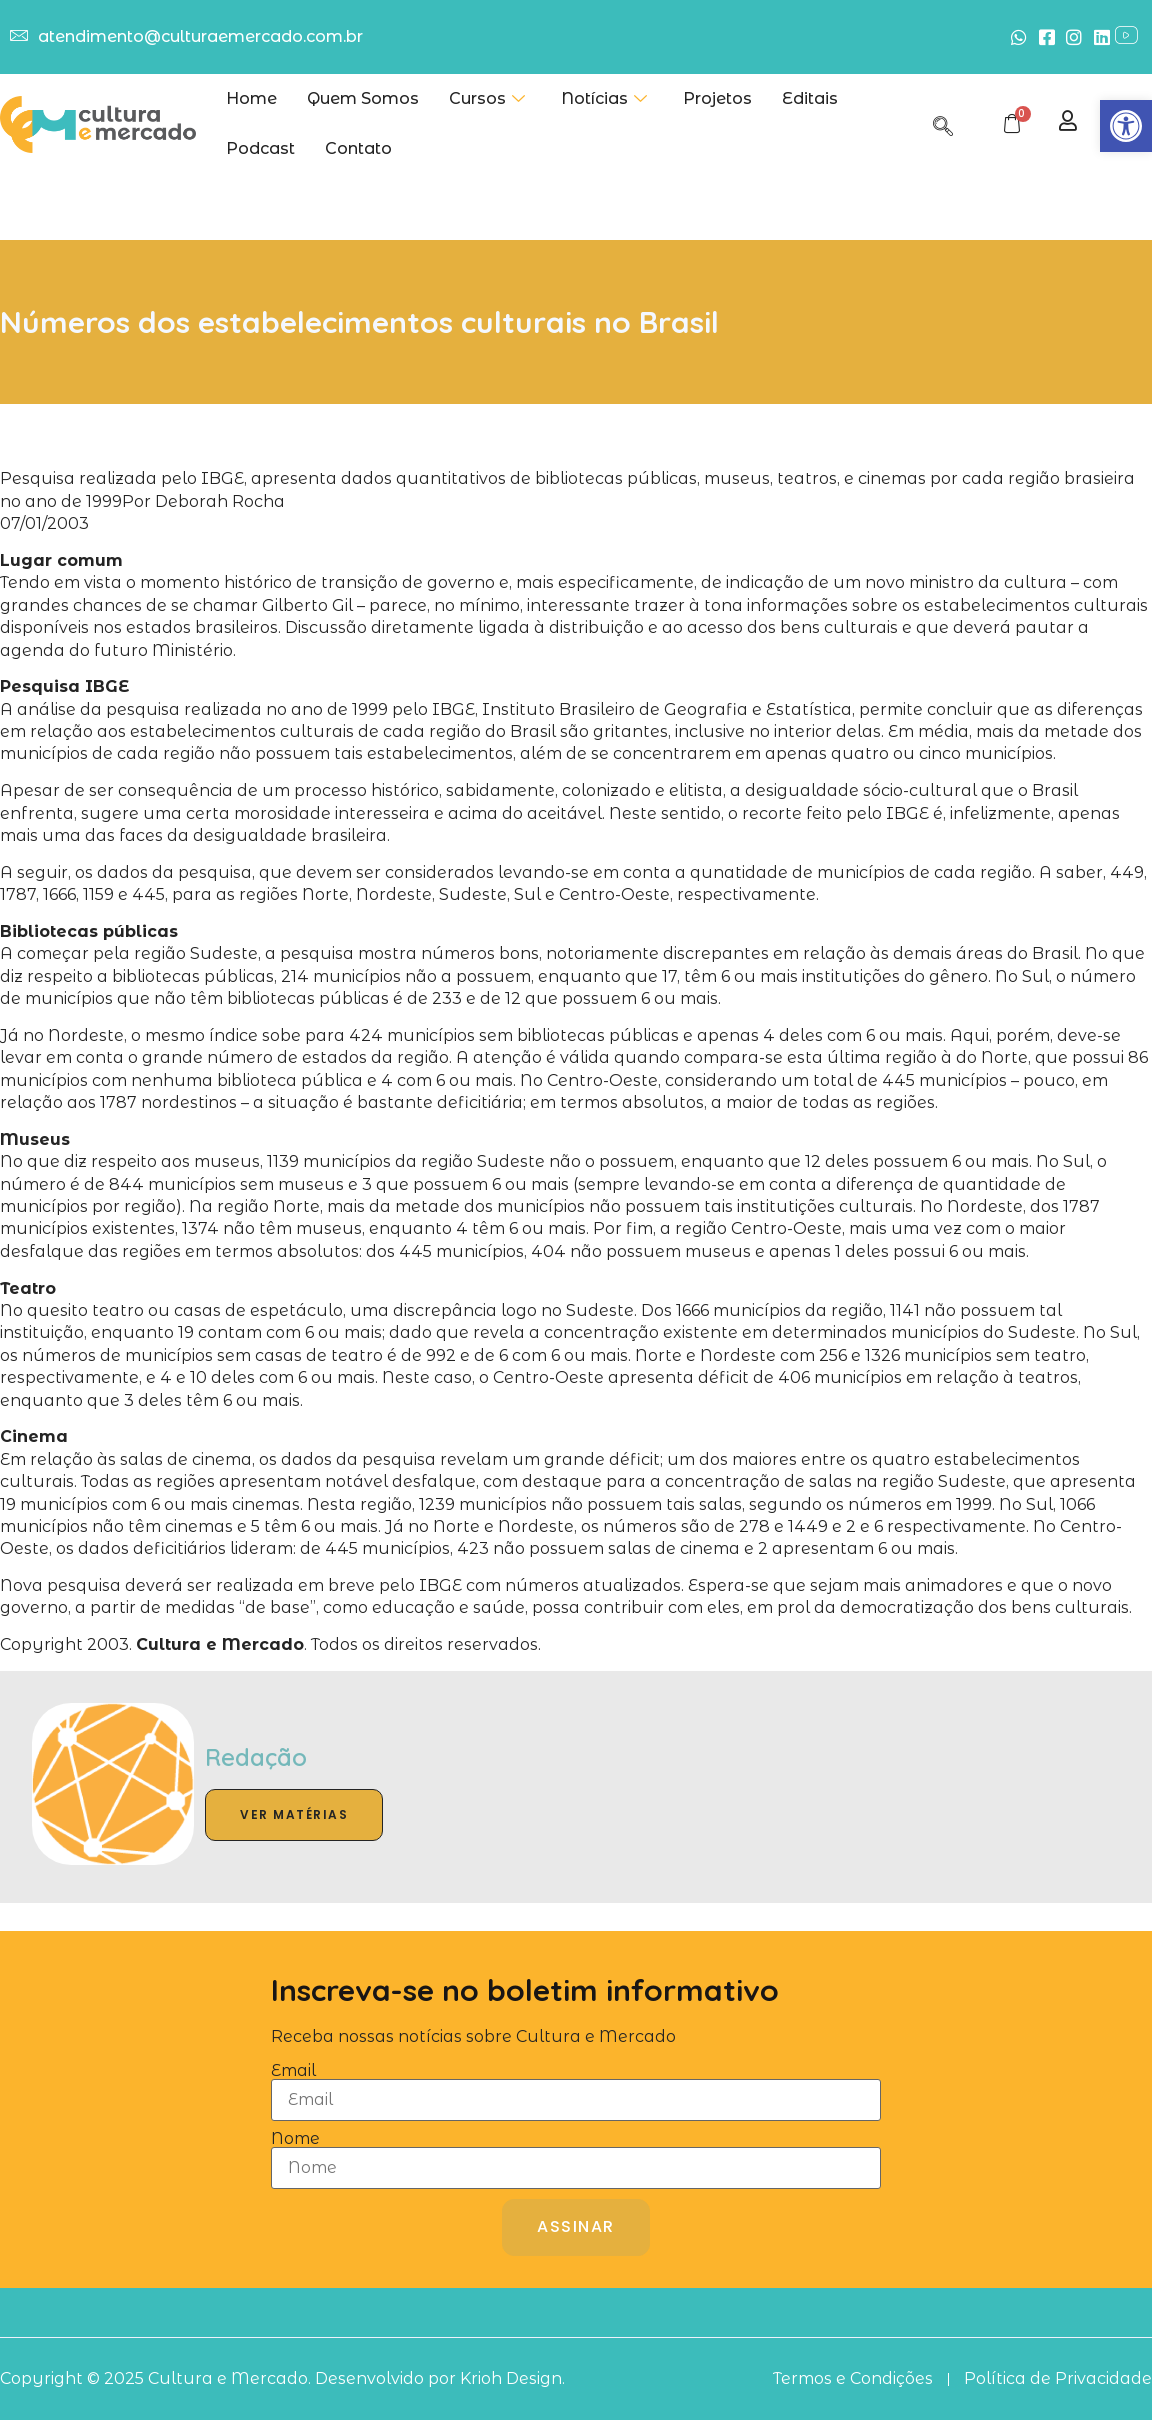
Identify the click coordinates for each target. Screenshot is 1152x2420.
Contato (358, 148)
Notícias (604, 99)
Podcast (260, 148)
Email (293, 2071)
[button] (1126, 126)
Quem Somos (363, 98)
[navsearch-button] (943, 123)
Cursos (487, 99)
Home (251, 98)
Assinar (576, 2226)
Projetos (717, 98)
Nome (295, 2139)
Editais (810, 98)
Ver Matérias (294, 1814)
